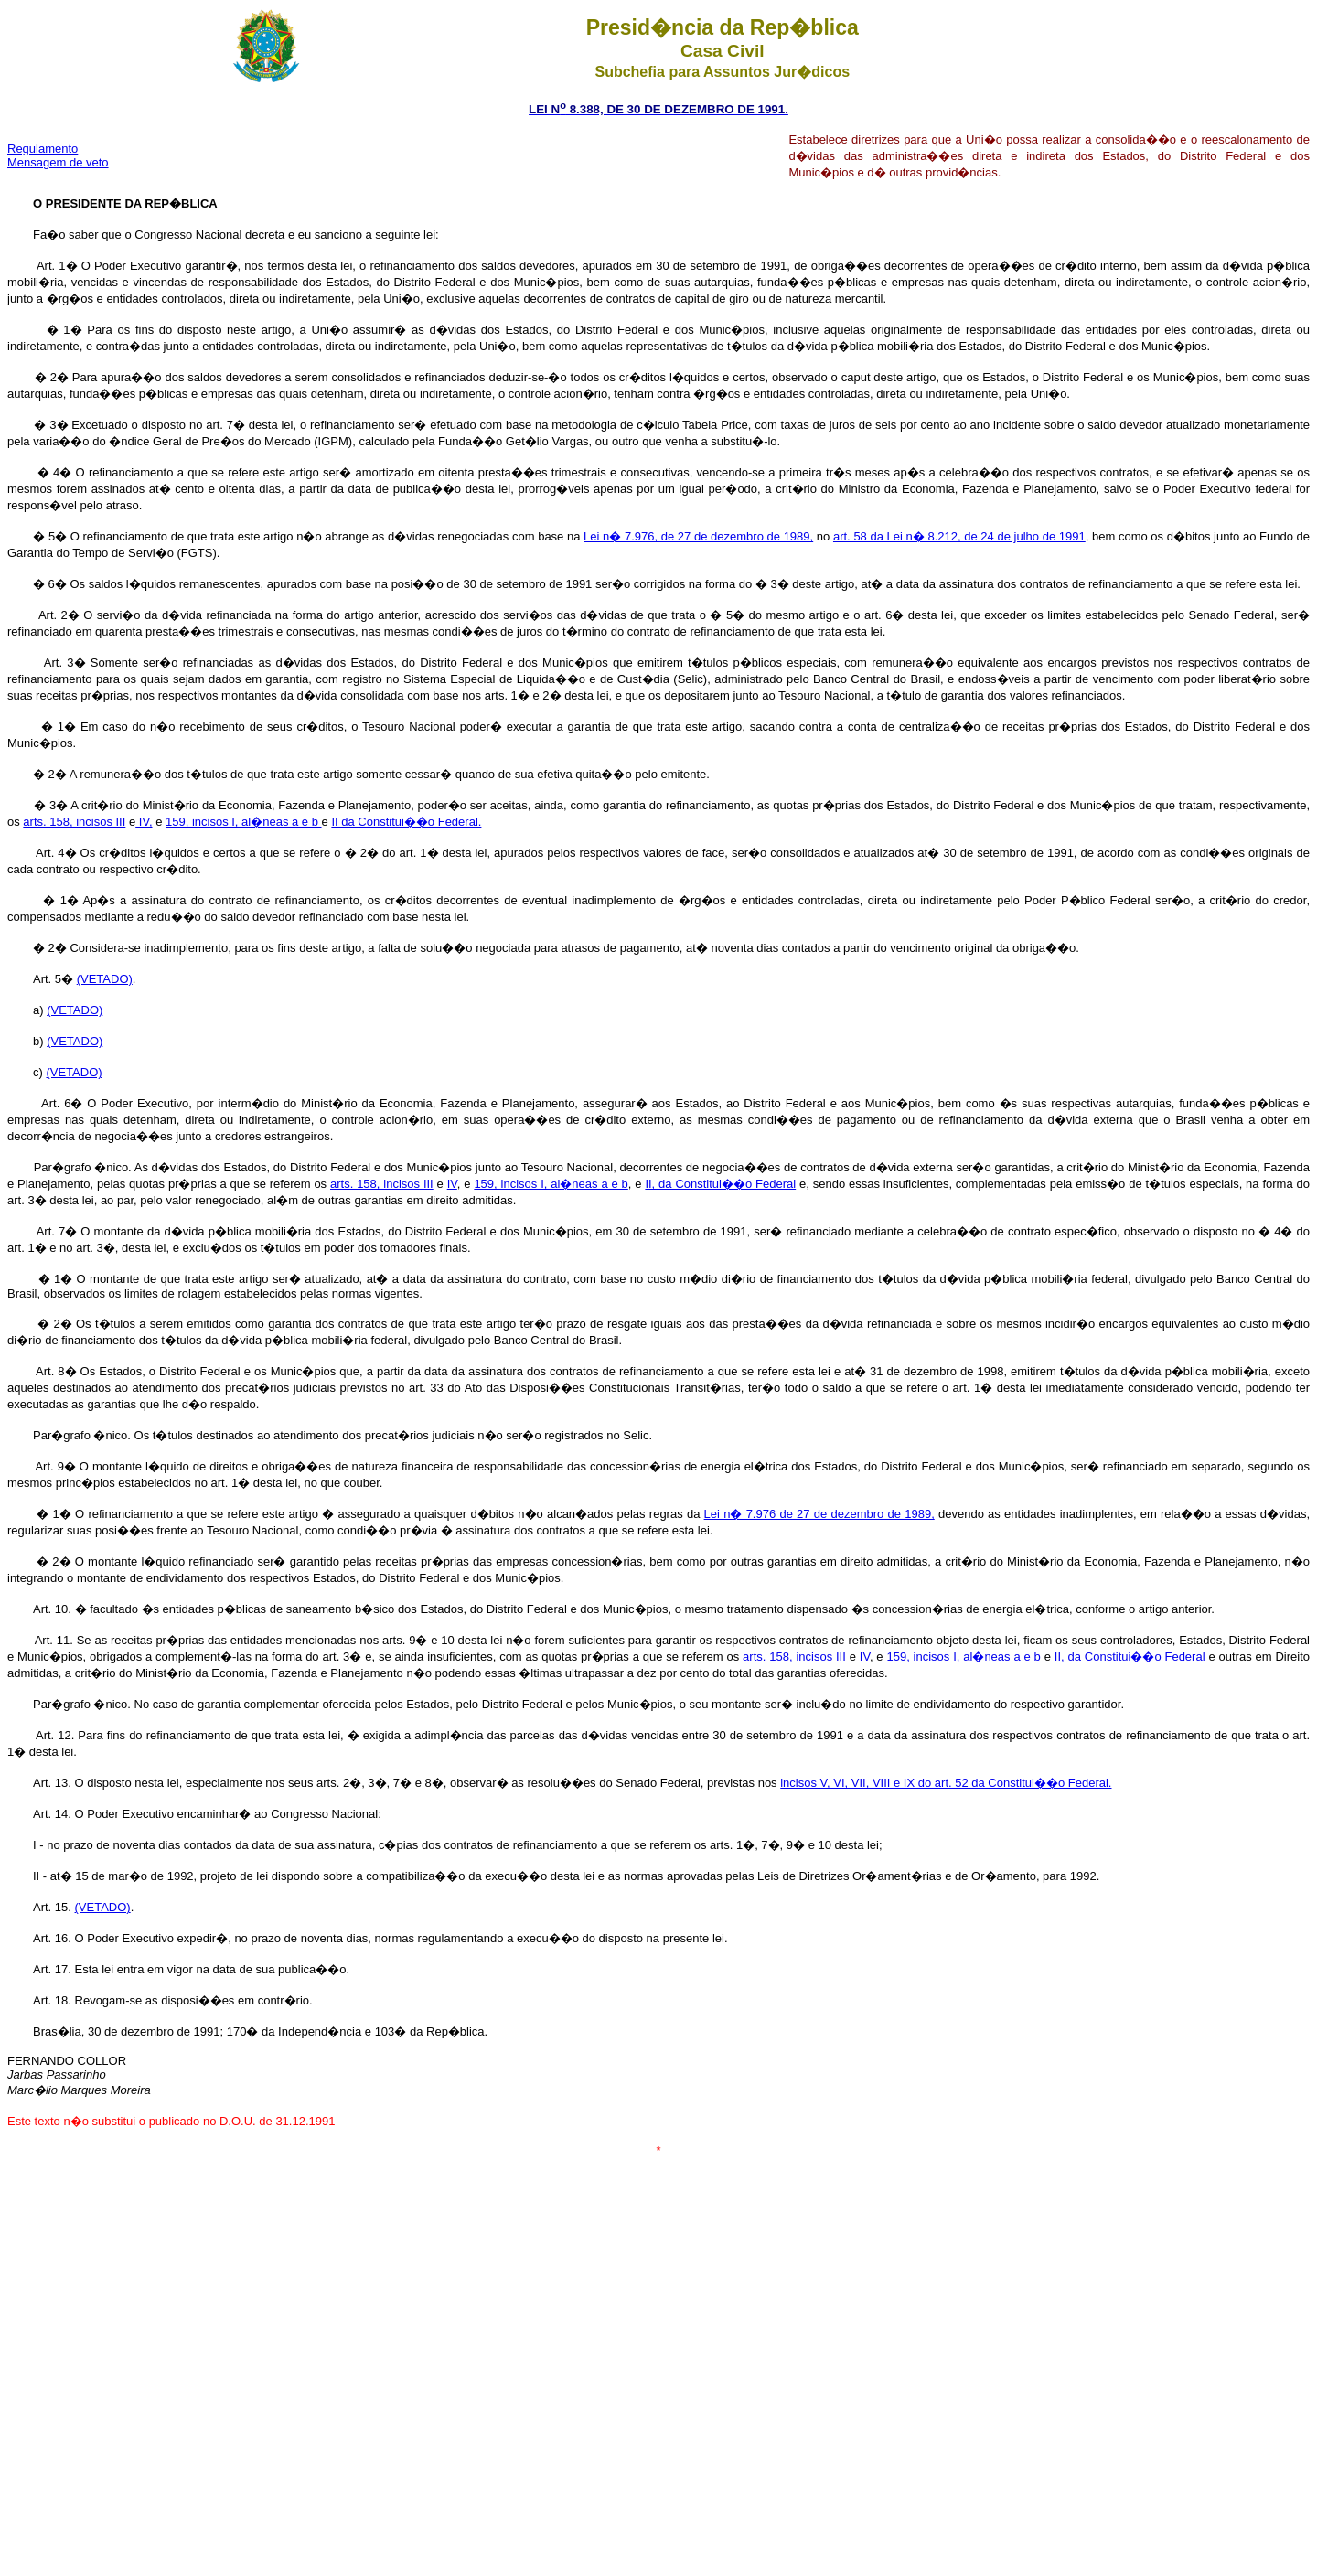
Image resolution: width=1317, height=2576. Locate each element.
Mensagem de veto (58, 162)
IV (452, 1184)
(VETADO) (105, 979)
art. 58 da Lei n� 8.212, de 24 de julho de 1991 (959, 536)
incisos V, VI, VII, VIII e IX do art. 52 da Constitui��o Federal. (945, 1783)
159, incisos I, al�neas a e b (244, 821)
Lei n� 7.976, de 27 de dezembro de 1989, (698, 536)
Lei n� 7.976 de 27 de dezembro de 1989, (819, 1514)
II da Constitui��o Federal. (406, 821)
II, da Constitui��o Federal (720, 1184)
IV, (143, 821)
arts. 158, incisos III (74, 821)
